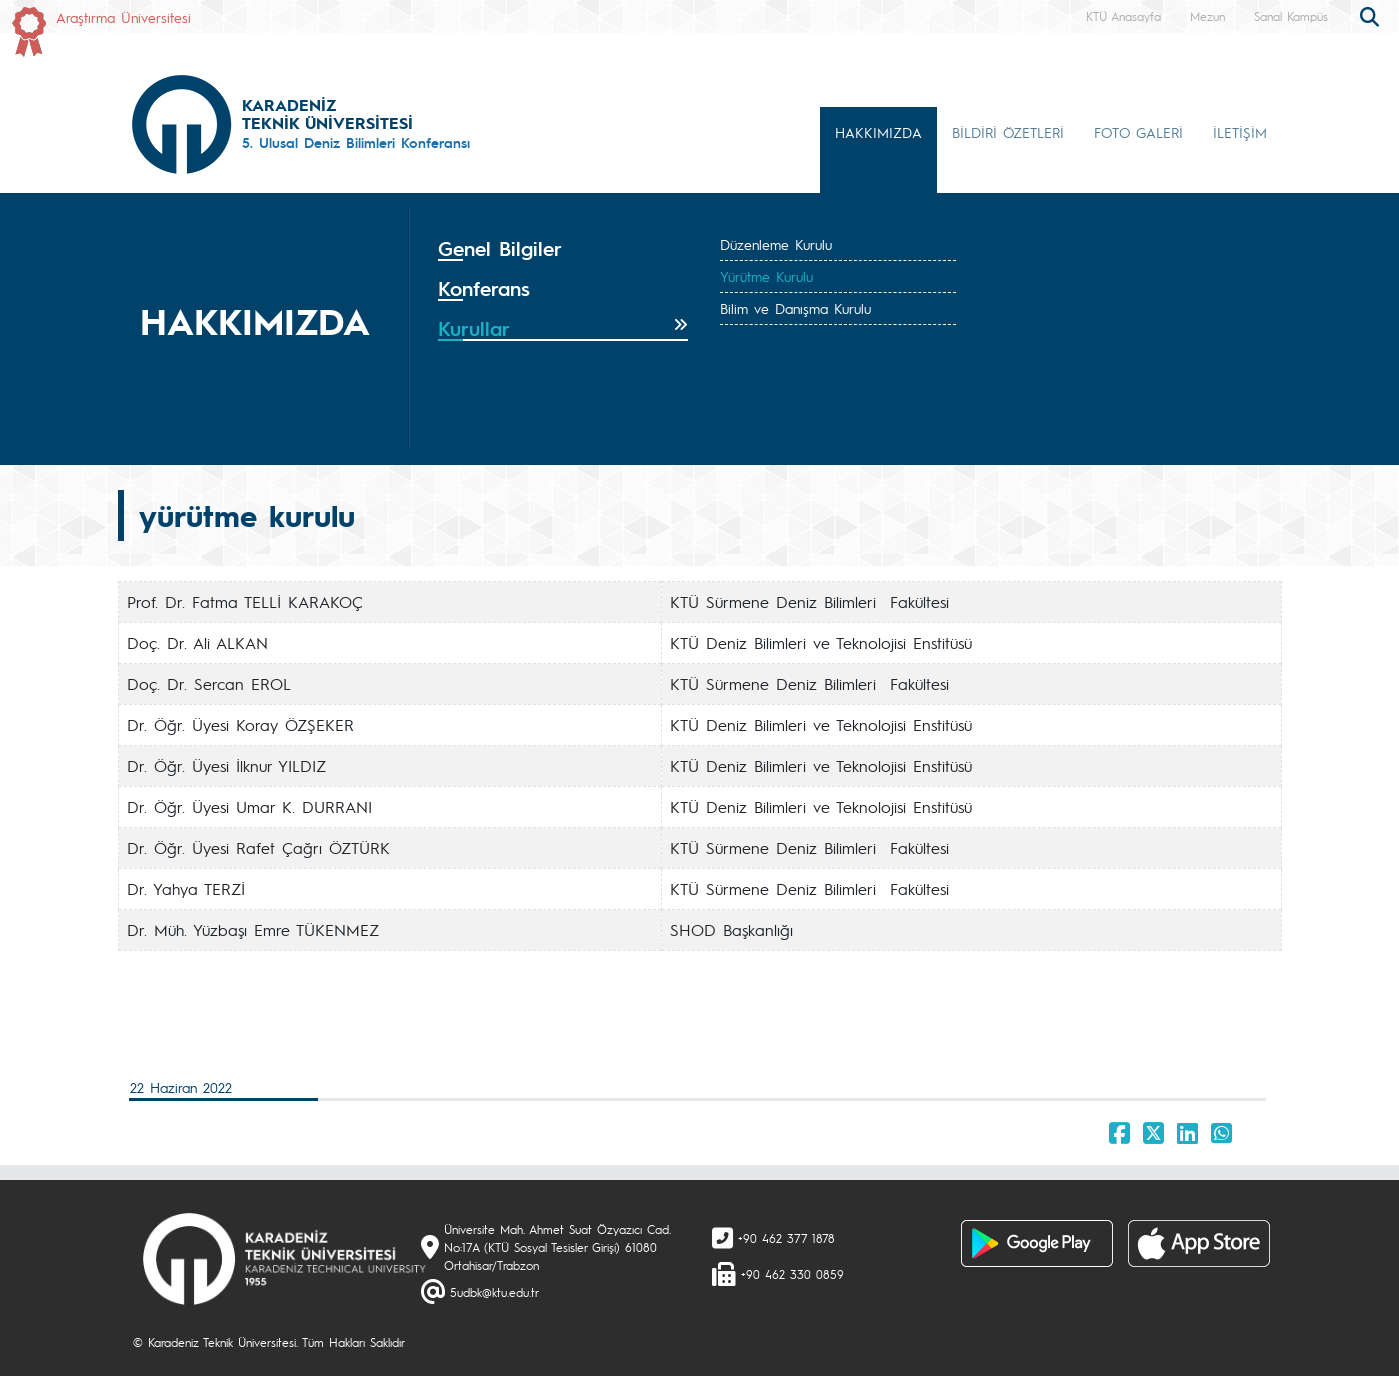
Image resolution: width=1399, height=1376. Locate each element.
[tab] (563, 249)
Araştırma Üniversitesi (123, 17)
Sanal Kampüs (1291, 16)
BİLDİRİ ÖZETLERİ (1008, 132)
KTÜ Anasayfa (1123, 16)
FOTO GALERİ (1138, 132)
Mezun (1207, 16)
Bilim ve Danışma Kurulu (795, 308)
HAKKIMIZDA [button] (878, 132)
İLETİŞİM (1240, 132)
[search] (1372, 15)
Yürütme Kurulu (766, 276)
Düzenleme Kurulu (776, 244)
